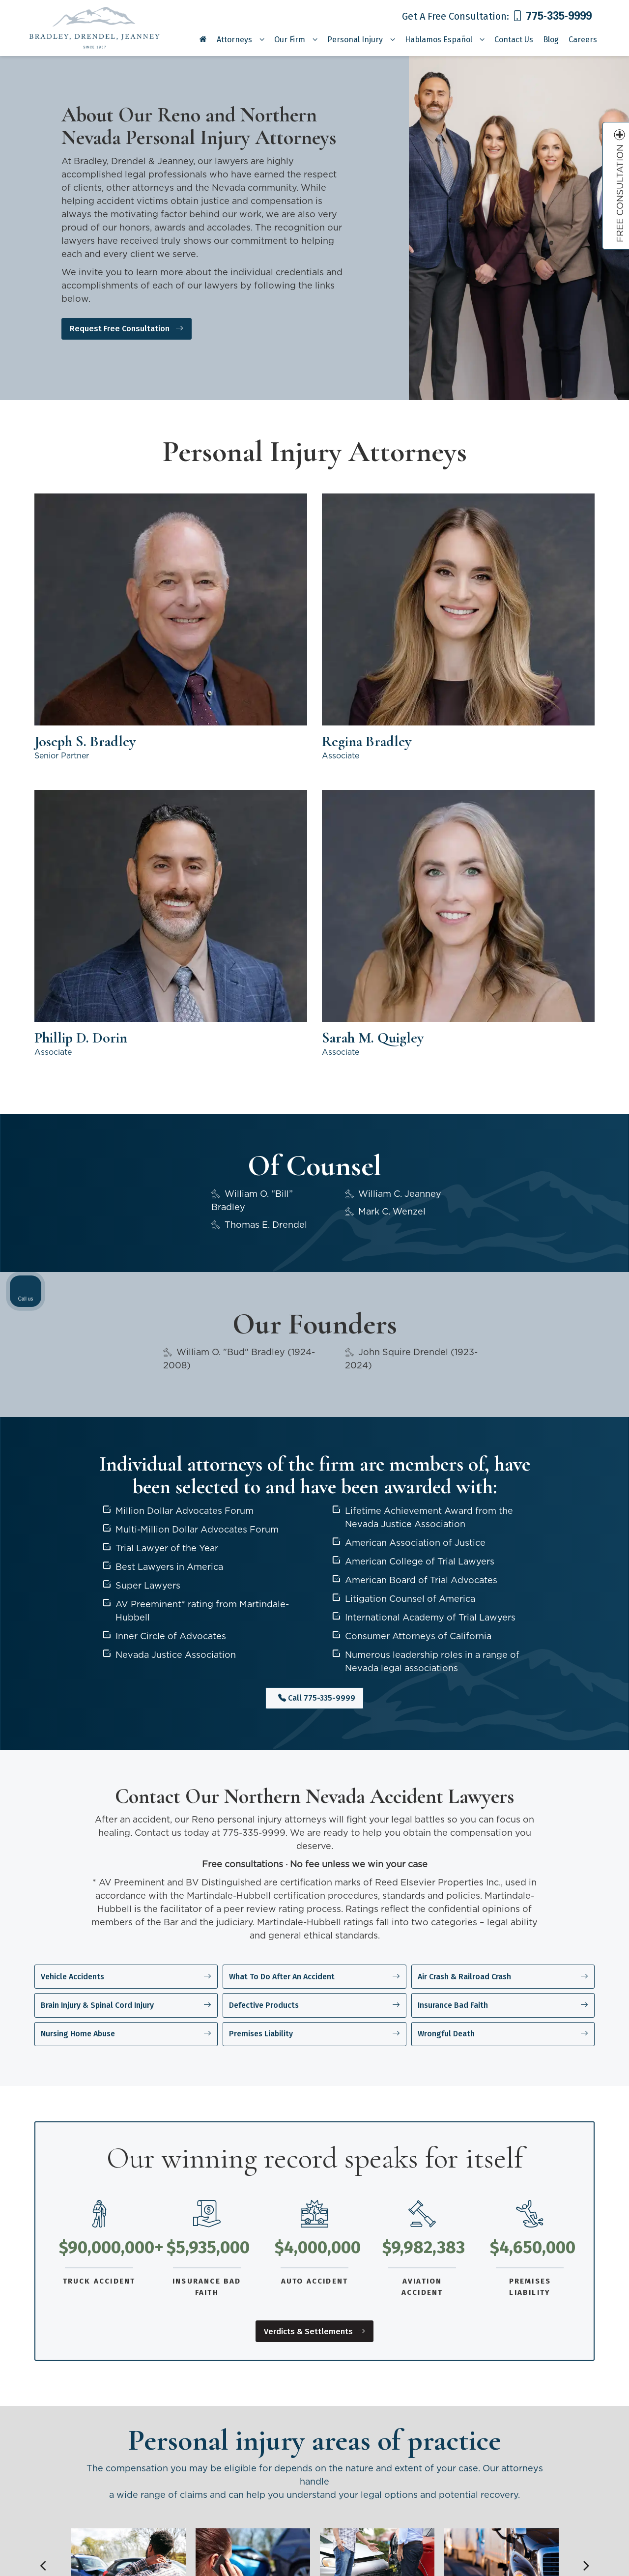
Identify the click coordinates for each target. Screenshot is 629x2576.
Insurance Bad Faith (503, 1588)
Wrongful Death (503, 1611)
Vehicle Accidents (126, 1566)
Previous (43, 2146)
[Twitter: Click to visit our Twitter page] (202, 2477)
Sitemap (188, 2566)
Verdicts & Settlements (314, 1909)
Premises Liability (314, 1611)
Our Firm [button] (289, 39)
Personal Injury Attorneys (370, 2406)
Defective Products (314, 1588)
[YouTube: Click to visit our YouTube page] (221, 2477)
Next (586, 2146)
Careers (583, 39)
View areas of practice (315, 2263)
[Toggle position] (576, 2262)
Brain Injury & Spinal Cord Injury (126, 1588)
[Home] (203, 43)
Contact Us (513, 39)
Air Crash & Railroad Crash (503, 1566)
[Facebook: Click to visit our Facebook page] (184, 2477)
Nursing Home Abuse (126, 1611)
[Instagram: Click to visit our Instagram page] (259, 2477)
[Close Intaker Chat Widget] (596, 2262)
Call (317, 1289)
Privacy (225, 2566)
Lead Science (141, 2566)
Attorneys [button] (234, 39)
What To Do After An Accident (314, 1566)
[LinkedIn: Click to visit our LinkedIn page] (240, 2477)
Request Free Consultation (139, 328)
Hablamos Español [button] (438, 39)
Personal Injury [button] (355, 39)
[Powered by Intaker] (545, 2555)
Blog (551, 39)
